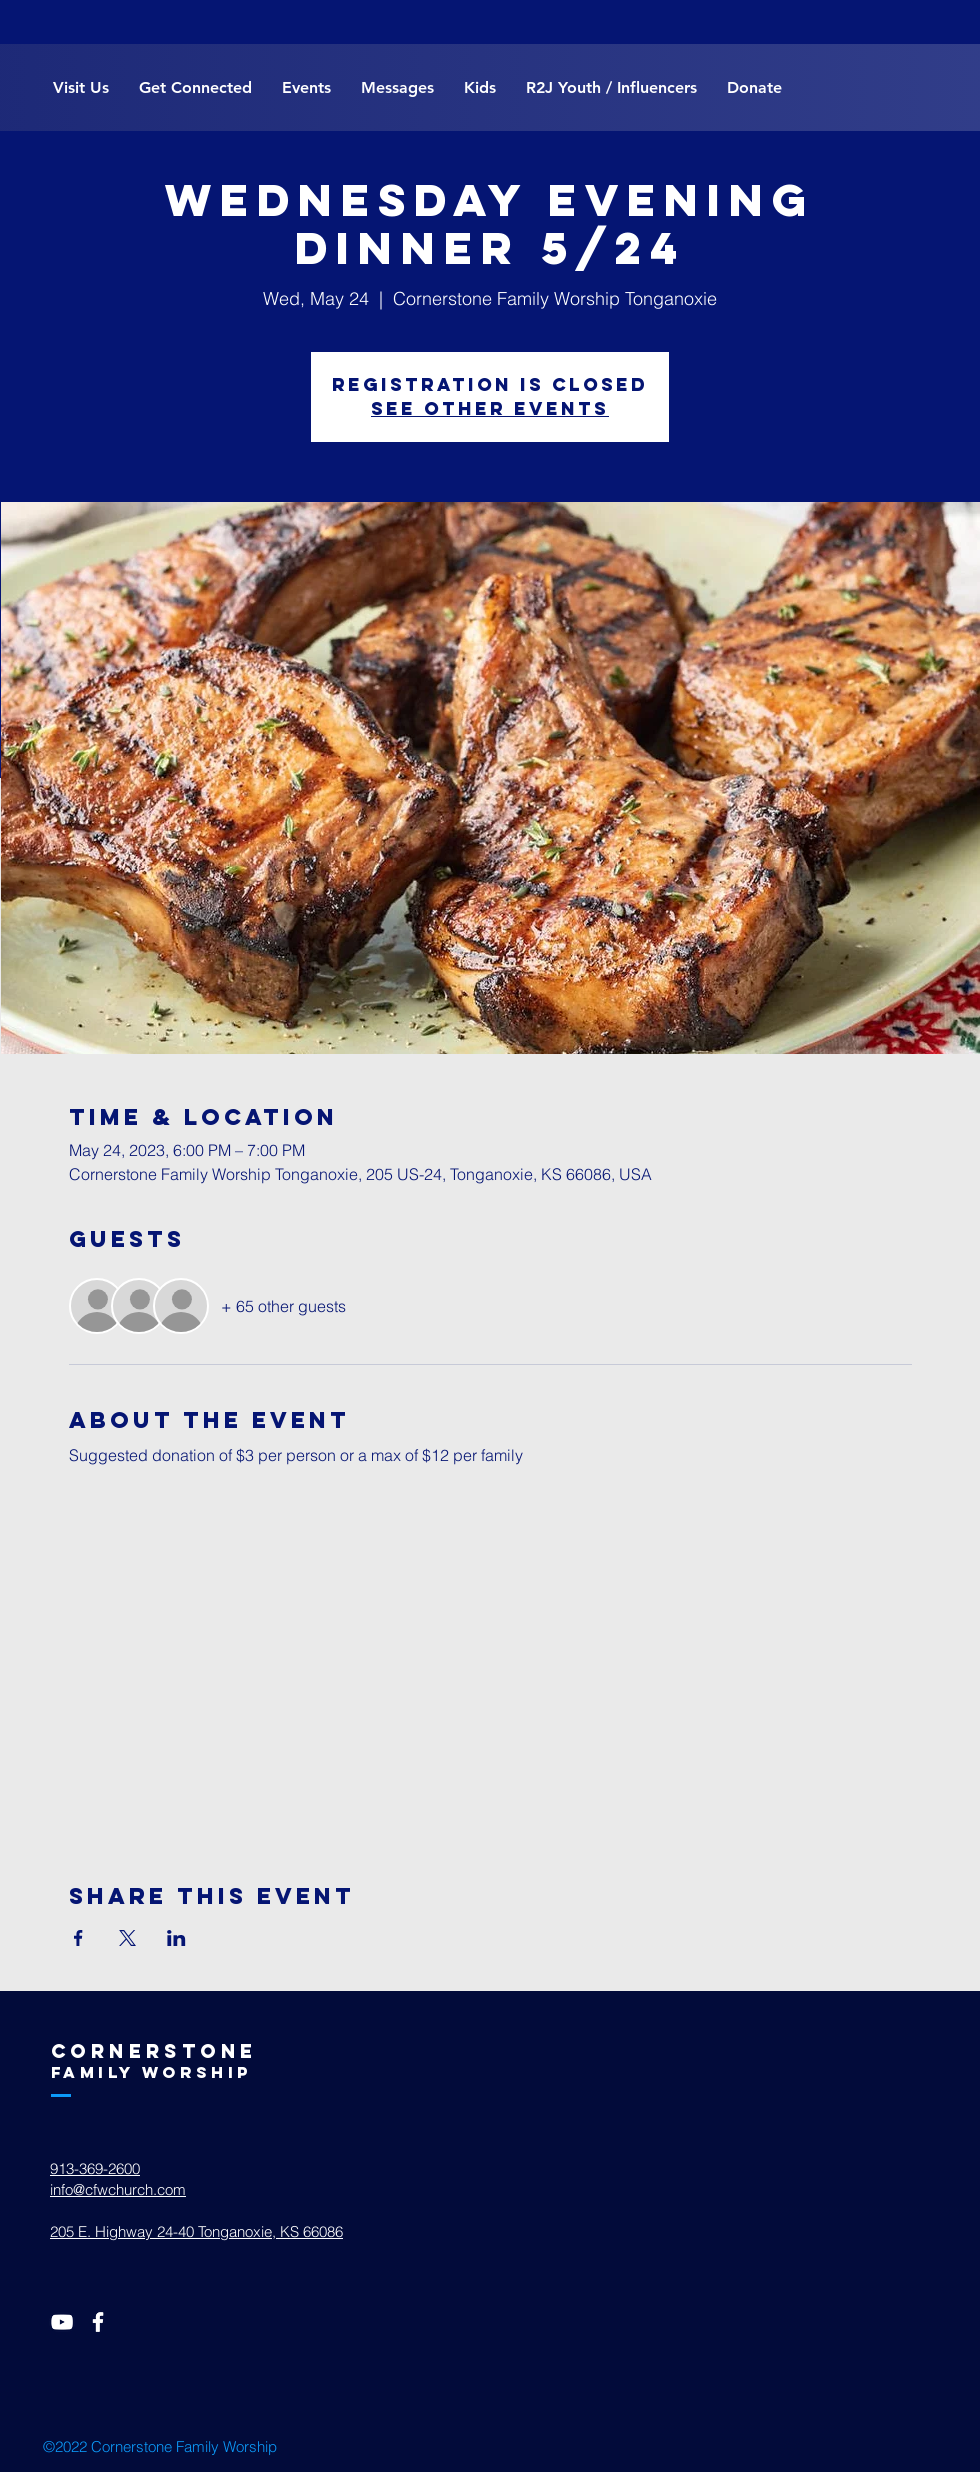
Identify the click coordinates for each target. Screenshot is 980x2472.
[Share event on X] (127, 1938)
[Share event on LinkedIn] (176, 1938)
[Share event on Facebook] (78, 1938)
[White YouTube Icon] (62, 2322)
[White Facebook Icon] (98, 2322)
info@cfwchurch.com (118, 2189)
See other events (490, 408)
